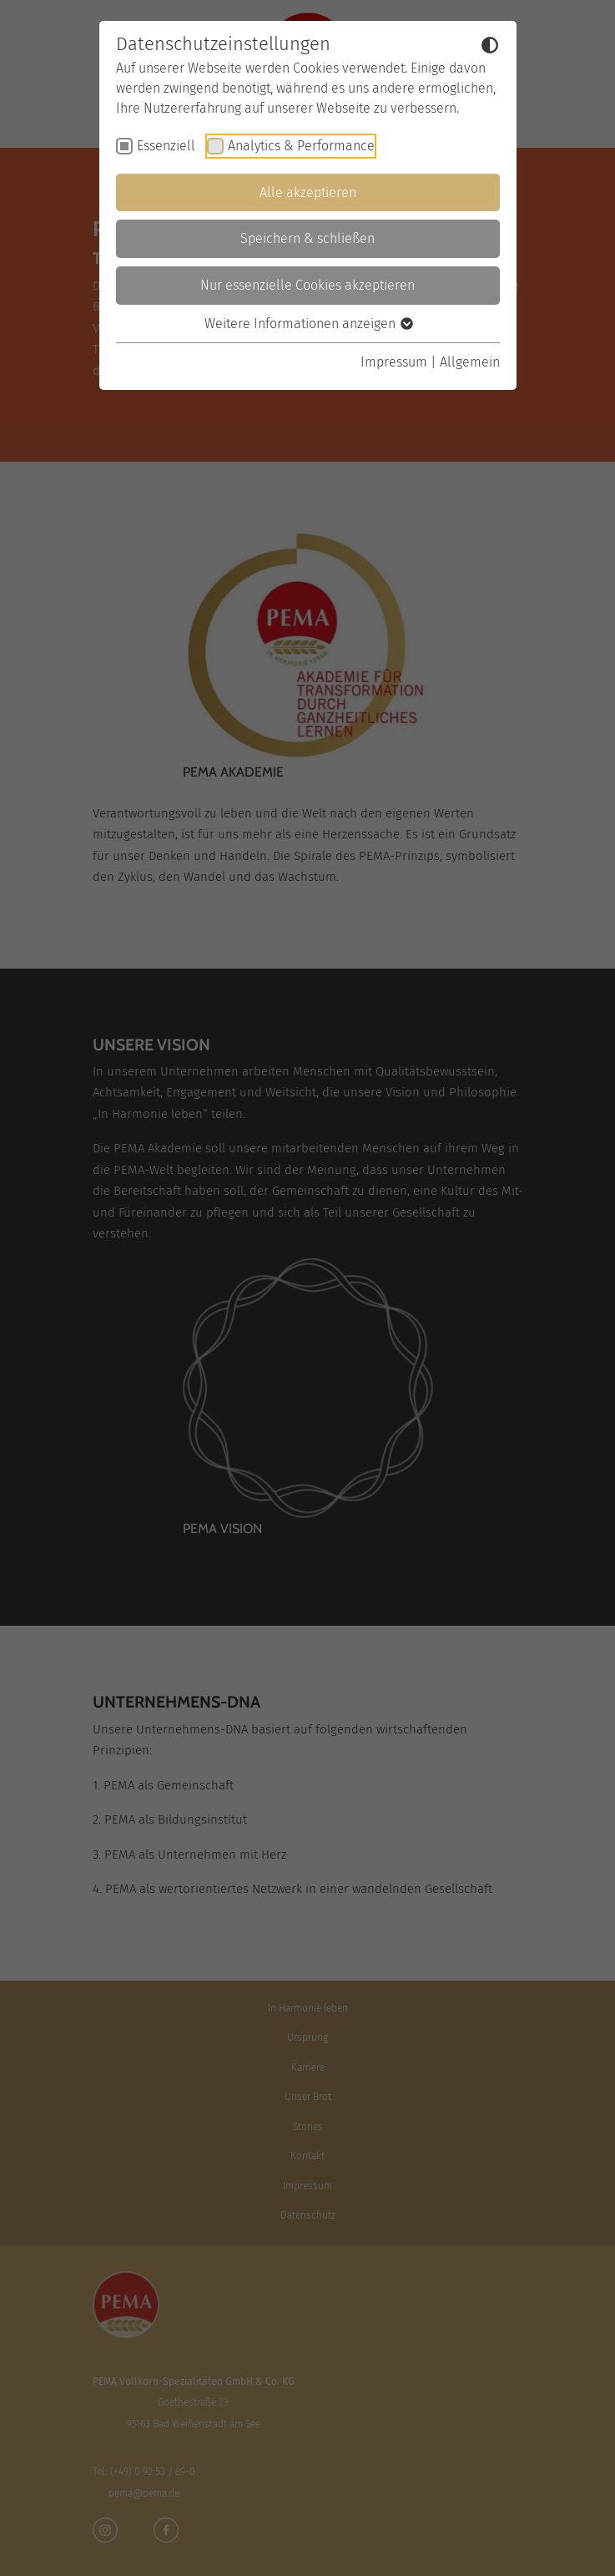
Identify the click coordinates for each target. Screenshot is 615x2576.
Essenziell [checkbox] (166, 146)
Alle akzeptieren (308, 192)
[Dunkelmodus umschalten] (489, 45)
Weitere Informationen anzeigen (307, 323)
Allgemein (470, 362)
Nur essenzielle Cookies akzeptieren (307, 285)
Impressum (393, 362)
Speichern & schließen (307, 238)
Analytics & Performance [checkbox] (301, 146)
